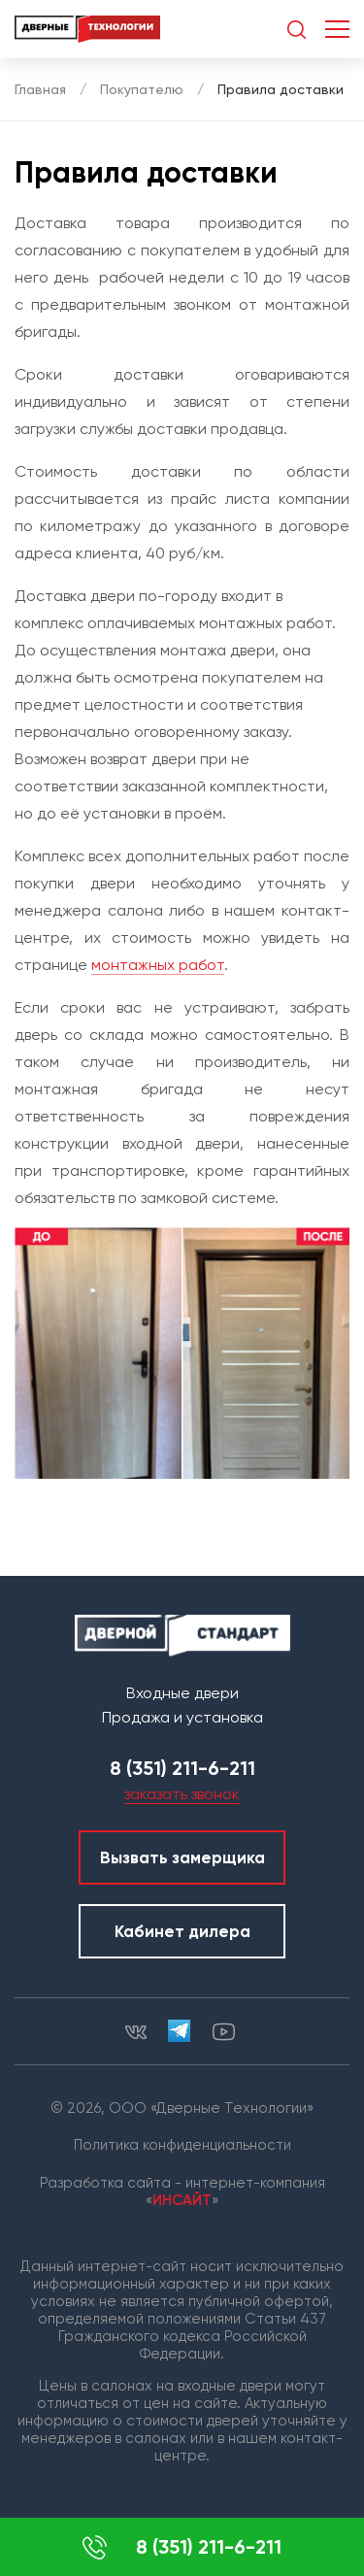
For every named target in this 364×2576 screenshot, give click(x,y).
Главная (40, 89)
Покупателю (141, 89)
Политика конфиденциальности (182, 2145)
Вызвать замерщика (182, 1857)
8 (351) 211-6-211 (182, 2547)
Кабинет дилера (182, 1931)
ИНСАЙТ (182, 2200)
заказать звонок (182, 1794)
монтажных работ (157, 964)
